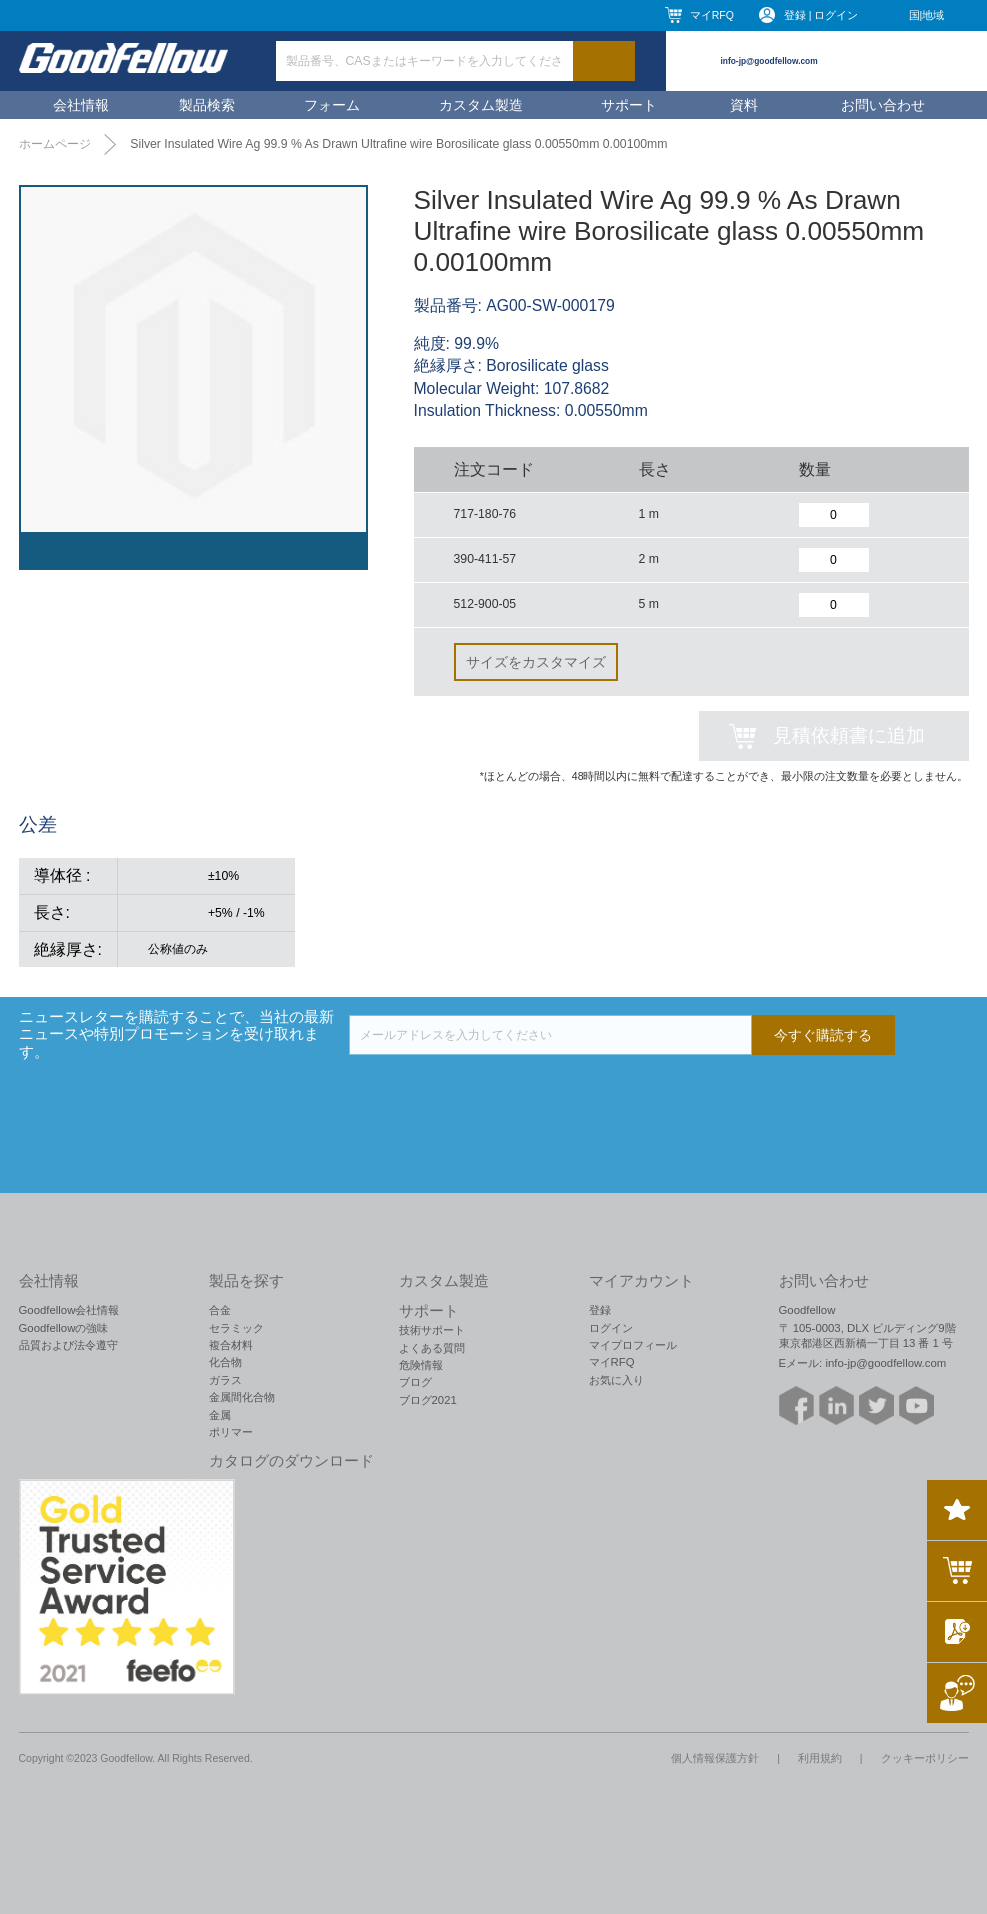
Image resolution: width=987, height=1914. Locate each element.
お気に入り (616, 1380)
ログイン (611, 1328)
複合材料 (231, 1345)
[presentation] (501, 1094)
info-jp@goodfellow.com (769, 61)
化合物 (225, 1362)
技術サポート (432, 1330)
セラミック (236, 1328)
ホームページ (55, 144)
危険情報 (421, 1365)
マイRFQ (712, 15)
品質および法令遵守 (68, 1345)
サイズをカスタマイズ (536, 662)
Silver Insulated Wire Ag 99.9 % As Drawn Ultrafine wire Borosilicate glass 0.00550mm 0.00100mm (398, 144)
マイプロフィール (633, 1345)
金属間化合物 (242, 1397)
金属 (220, 1415)
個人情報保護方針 (715, 1758)
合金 (220, 1310)
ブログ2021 (428, 1400)
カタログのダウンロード (291, 1461)
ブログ (415, 1382)
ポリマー (231, 1432)
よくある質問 (432, 1348)
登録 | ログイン (821, 15)
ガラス (225, 1380)
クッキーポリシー (925, 1758)
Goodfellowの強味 (64, 1328)
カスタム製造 (481, 105)
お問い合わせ (883, 105)
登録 (600, 1310)
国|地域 (927, 15)
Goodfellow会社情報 (69, 1310)
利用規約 (820, 1758)
